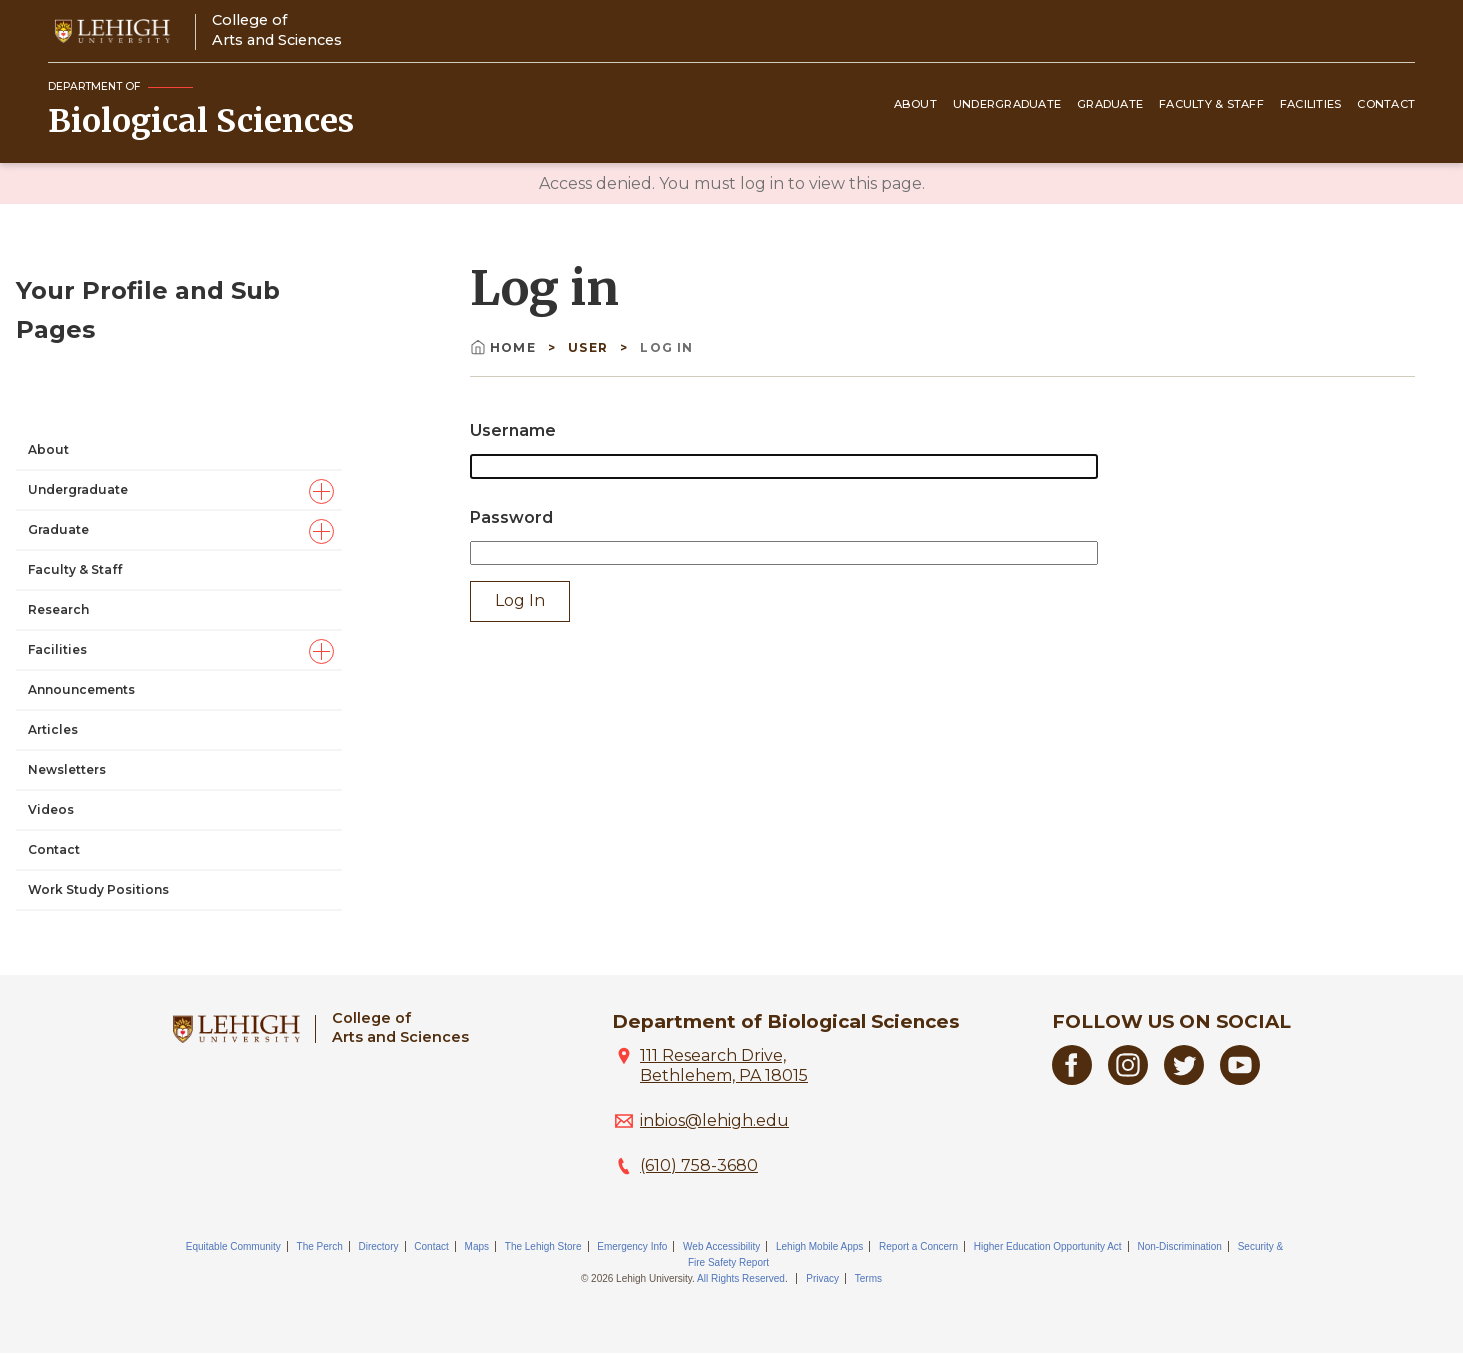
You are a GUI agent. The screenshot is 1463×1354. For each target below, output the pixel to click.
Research (58, 429)
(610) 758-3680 (699, 1165)
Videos (51, 629)
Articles (53, 549)
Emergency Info (632, 1246)
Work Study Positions (98, 709)
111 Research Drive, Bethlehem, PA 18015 (724, 1065)
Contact (1386, 104)
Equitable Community (233, 1246)
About (915, 104)
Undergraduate (1007, 104)
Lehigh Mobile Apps (819, 1246)
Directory (379, 1246)
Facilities (1311, 104)
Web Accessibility (721, 1246)
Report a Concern (918, 1246)
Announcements (81, 509)
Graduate (1110, 104)
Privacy (822, 1278)
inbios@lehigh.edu (714, 1120)
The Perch (320, 1246)
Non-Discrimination (1179, 1246)
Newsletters (67, 589)
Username (513, 430)
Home (505, 347)
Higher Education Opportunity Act (1048, 1246)
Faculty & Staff (1211, 104)
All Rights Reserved (741, 1278)
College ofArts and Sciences (277, 29)
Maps (477, 1246)
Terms (868, 1278)
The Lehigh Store (543, 1246)
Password (511, 517)
